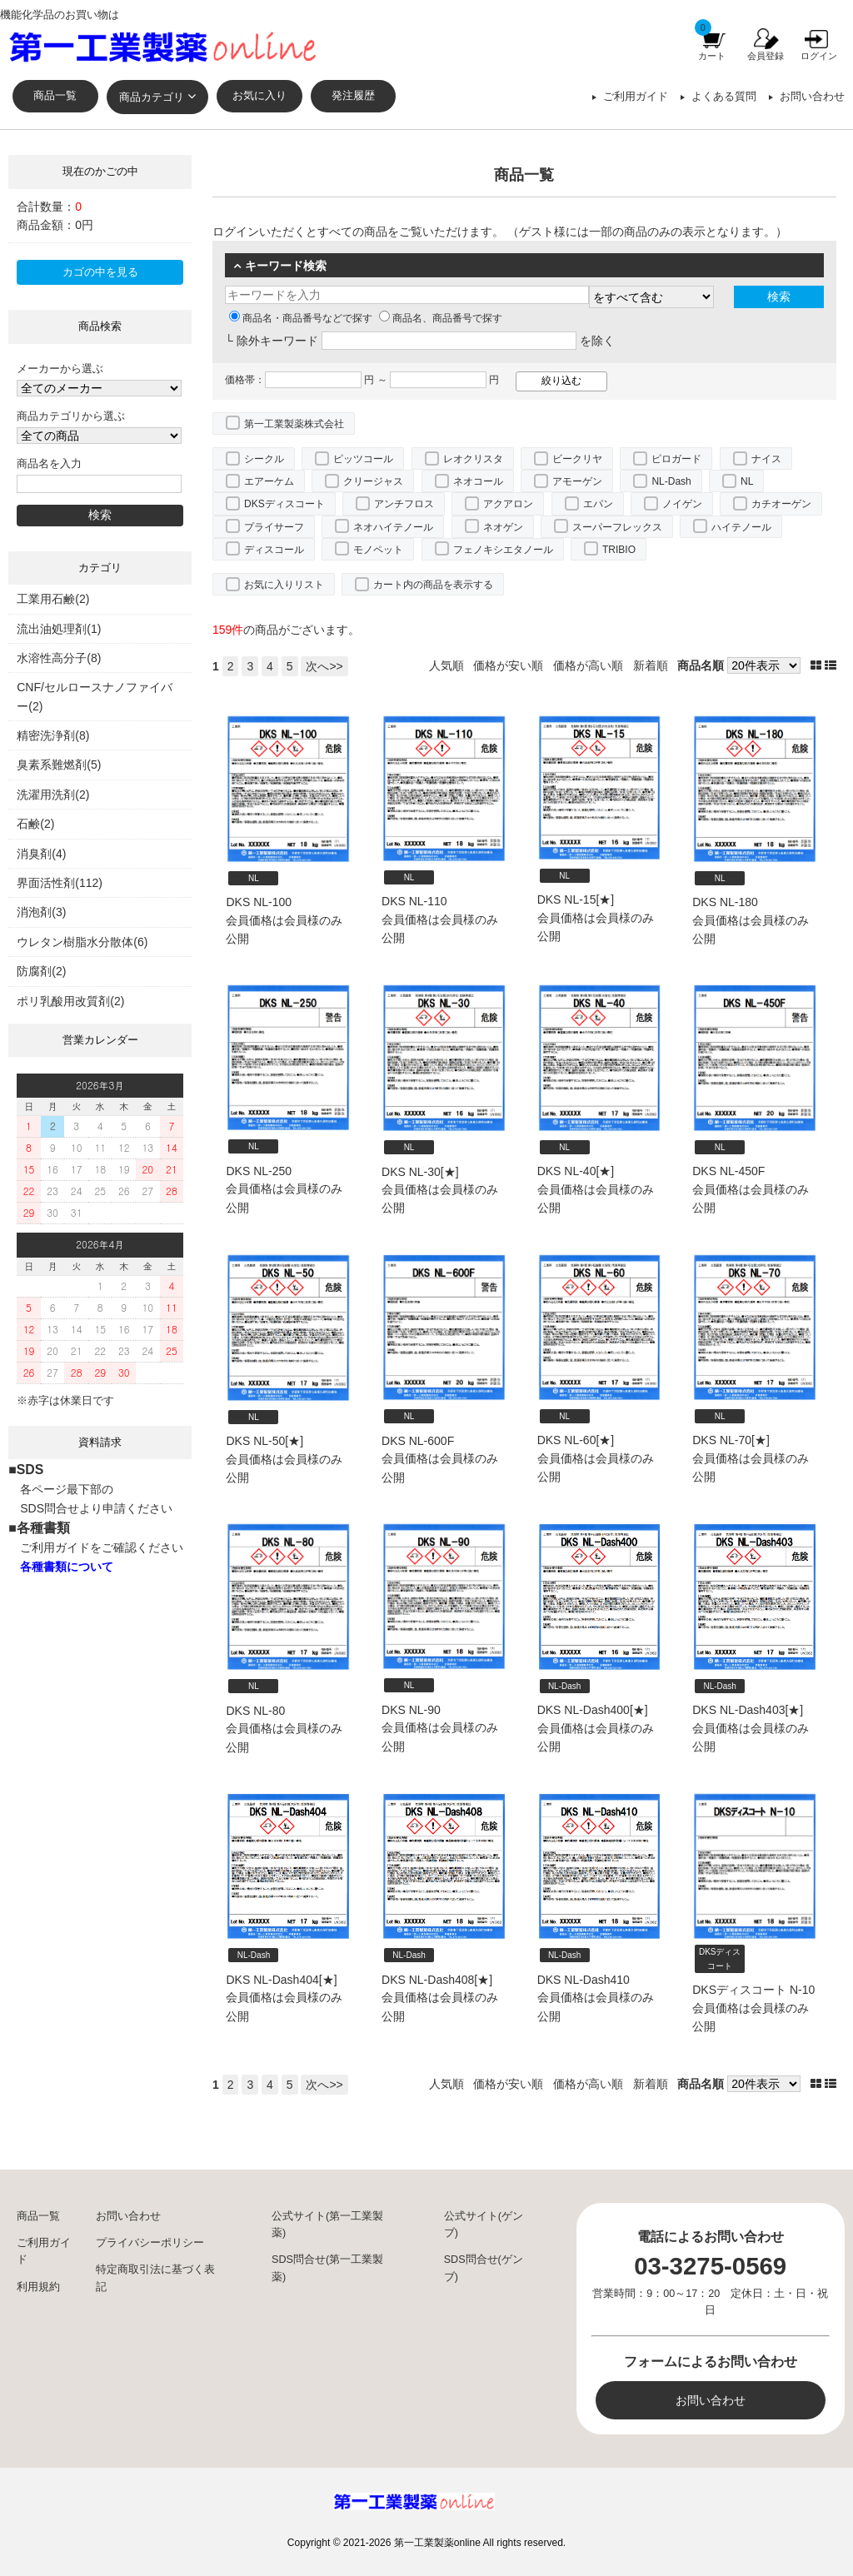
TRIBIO (619, 550)
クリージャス (373, 481)
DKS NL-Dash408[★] (437, 1979)
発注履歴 (353, 96)
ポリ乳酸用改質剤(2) (70, 1001)
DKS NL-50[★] (264, 1440)
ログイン (819, 56)
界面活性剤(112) (59, 882)
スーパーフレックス (617, 527)
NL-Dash (671, 481)
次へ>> (324, 666)
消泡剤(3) (41, 912)
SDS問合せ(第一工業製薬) (327, 2268)
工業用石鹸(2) (53, 598)
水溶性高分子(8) (59, 658)
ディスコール (274, 550)
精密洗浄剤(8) (53, 735)
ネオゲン (503, 527)
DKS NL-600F (418, 1440)
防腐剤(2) (41, 971)
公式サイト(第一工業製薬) (327, 2224)
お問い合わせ (812, 96)
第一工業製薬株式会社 (294, 424)
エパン (598, 504)
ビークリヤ (577, 459)
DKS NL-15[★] (576, 899)
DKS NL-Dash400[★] (592, 1710)
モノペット (378, 550)
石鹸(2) (35, 823)
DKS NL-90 (411, 1710)
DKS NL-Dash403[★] (747, 1710)
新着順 (650, 665)
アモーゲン (577, 481)
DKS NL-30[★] (420, 1171)
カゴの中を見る (100, 272)
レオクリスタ (473, 459)
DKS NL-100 (259, 902)
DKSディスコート (284, 504)
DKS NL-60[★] (576, 1440)
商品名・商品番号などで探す (300, 318)
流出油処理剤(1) (59, 628)
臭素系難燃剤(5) (59, 764)
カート (712, 56)
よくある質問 (723, 96)
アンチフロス (404, 504)
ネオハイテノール (393, 527)
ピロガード (676, 459)
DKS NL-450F (728, 1171)
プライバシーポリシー (150, 2243)
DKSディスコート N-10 (753, 1989)
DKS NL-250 (259, 1171)
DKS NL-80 (255, 1710)
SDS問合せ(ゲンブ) (483, 2268)
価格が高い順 (588, 665)
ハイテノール (741, 527)
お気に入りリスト (284, 584)
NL (747, 481)
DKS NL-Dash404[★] (281, 1979)
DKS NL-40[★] (576, 1171)
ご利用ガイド (635, 96)
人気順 (446, 665)
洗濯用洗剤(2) (53, 794)
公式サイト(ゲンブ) (483, 2224)
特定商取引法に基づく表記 (155, 2278)
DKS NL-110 (414, 901)
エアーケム (269, 481)
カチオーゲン (781, 504)
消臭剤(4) (41, 853)
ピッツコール (363, 459)
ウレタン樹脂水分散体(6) (82, 942)
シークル (264, 459)
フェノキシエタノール (503, 550)
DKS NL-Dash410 (583, 1979)
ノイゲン (682, 504)
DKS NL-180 (725, 902)
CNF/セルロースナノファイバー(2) (94, 696)
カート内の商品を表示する (433, 584)
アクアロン (508, 504)
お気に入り (259, 96)
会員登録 (765, 56)
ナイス (766, 459)
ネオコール (478, 481)
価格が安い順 (508, 665)
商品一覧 (55, 96)
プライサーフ (274, 527)
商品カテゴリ (151, 97)
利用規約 (38, 2287)
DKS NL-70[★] (731, 1440)
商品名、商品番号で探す (440, 318)
